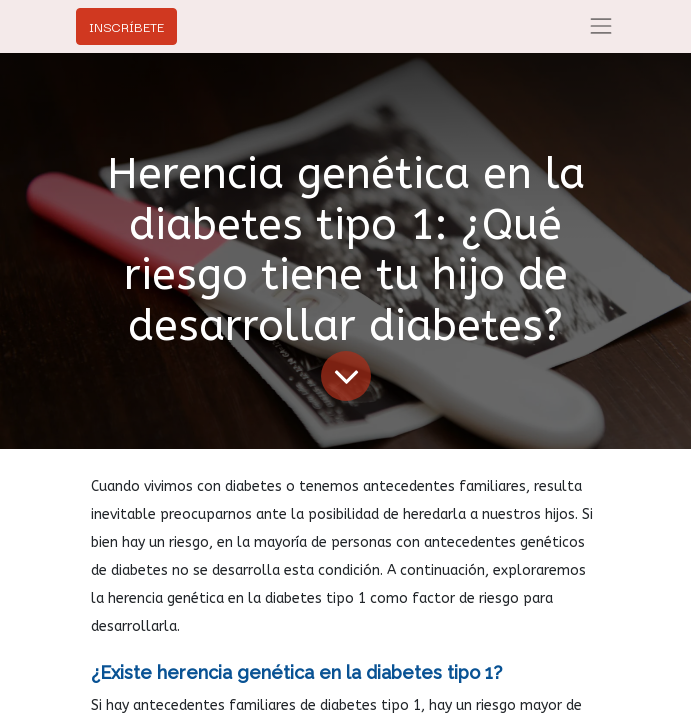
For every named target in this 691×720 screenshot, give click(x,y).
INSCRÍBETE (126, 26)
